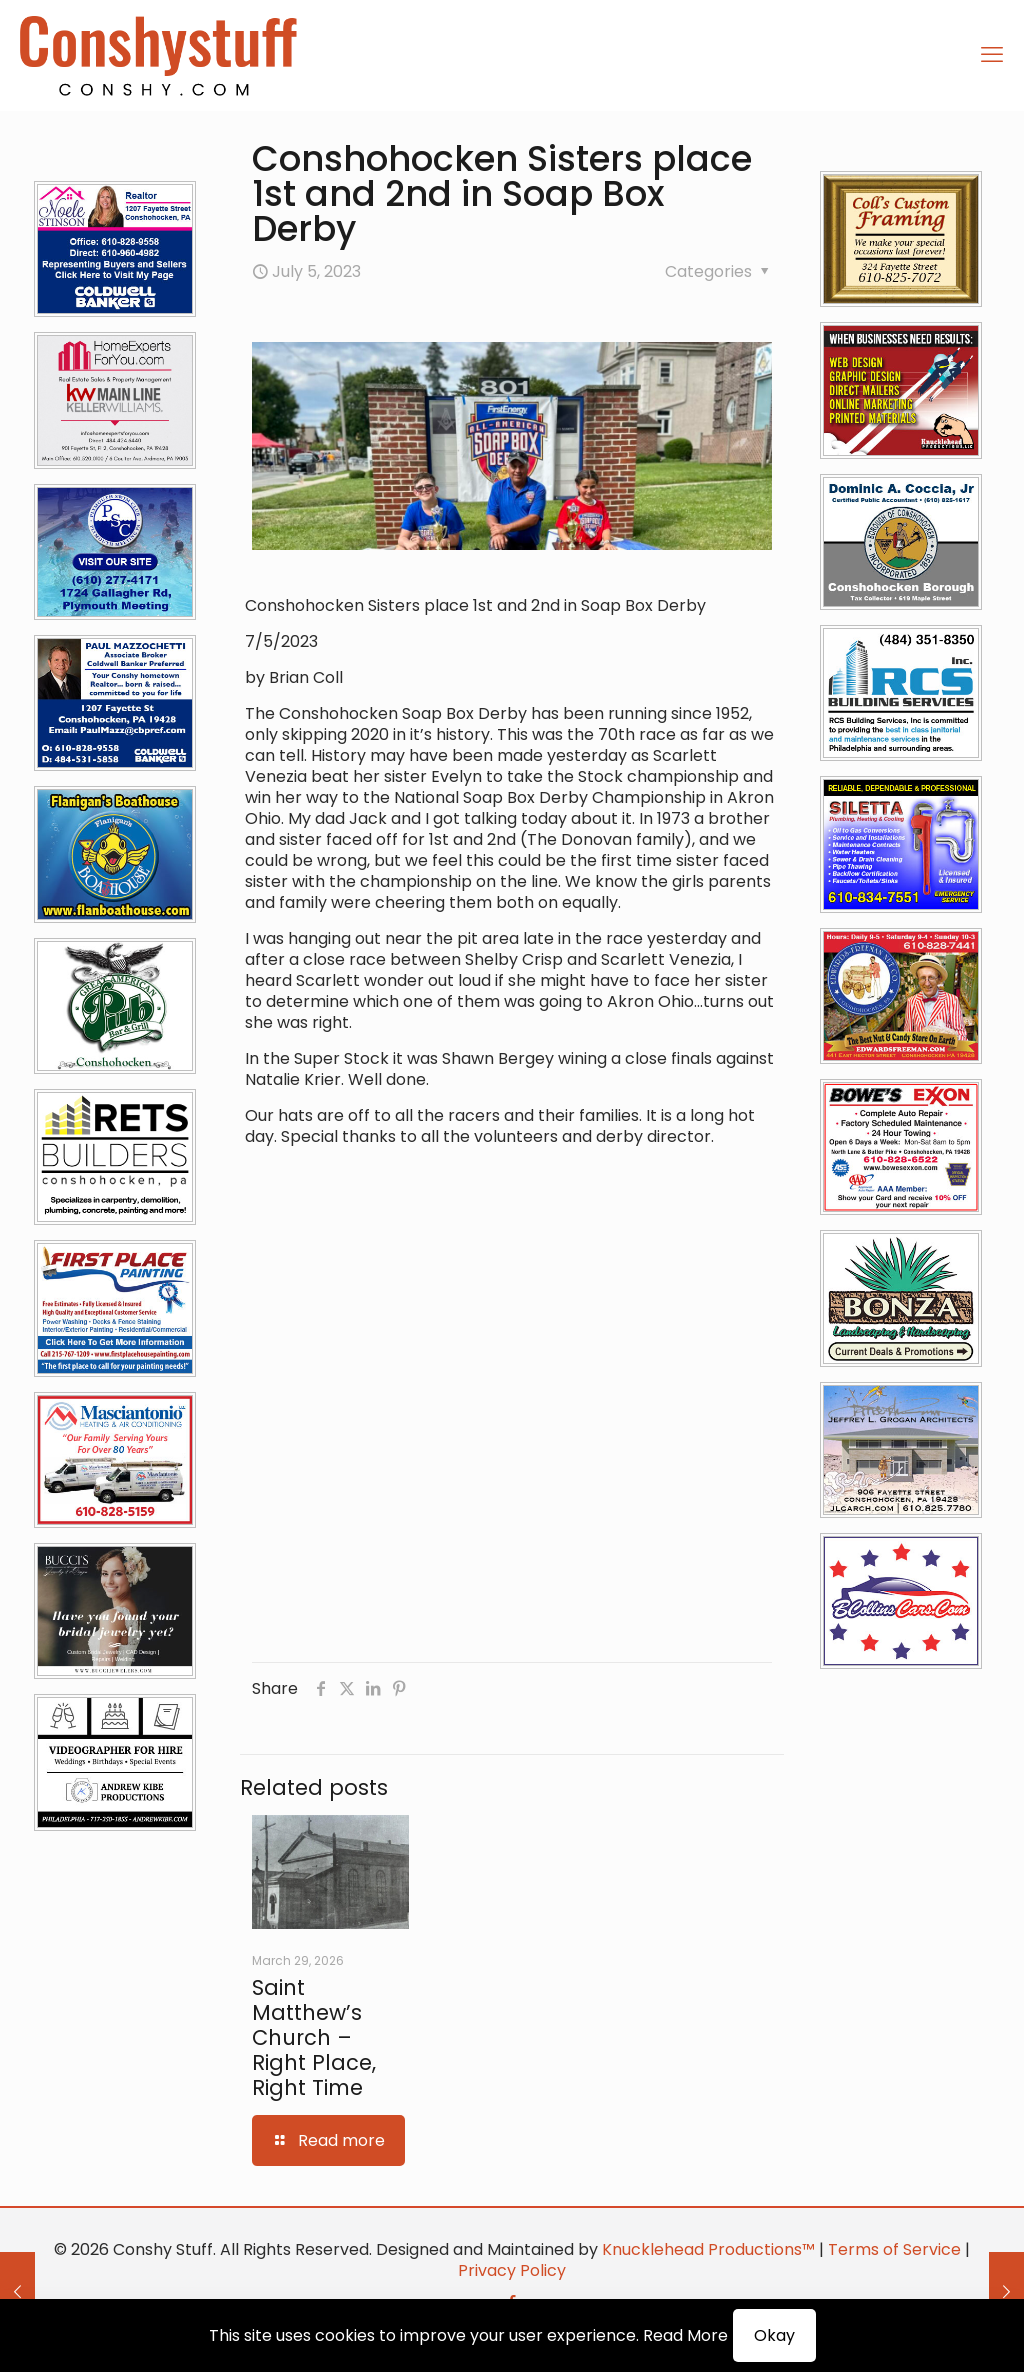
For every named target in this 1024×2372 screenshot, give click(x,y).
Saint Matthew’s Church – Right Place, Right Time (314, 2037)
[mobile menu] (992, 55)
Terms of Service (894, 2249)
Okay (774, 2335)
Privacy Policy (512, 2270)
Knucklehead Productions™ (708, 2249)
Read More (685, 2335)
